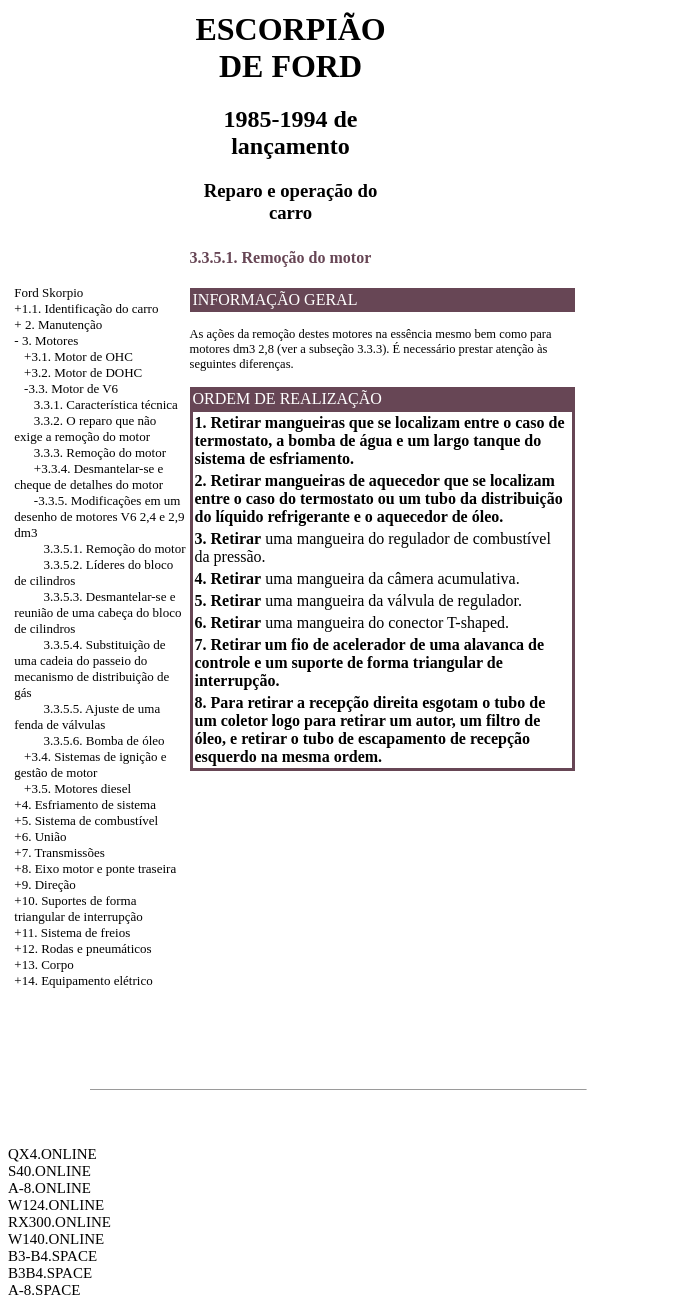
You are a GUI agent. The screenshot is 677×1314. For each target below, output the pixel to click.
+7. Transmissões (59, 852)
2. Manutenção (63, 324)
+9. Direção (44, 884)
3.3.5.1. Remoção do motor (115, 548)
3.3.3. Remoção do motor (100, 452)
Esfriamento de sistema (95, 804)
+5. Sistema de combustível (86, 820)
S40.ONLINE (49, 1171)
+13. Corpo (43, 964)
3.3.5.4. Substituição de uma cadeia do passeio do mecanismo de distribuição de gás (91, 668)
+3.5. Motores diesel (77, 788)
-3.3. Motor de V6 (71, 388)
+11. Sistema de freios (72, 932)
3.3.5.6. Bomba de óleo (104, 740)
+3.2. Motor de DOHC (83, 372)
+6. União (40, 836)
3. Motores (50, 340)
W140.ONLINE (56, 1239)
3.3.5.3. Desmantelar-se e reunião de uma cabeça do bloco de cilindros (97, 612)
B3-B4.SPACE (52, 1256)
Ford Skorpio (48, 292)
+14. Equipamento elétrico (83, 980)
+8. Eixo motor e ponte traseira (95, 868)
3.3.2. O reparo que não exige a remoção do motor (85, 428)
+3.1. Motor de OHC (78, 356)
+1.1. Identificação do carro (86, 308)
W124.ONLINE (56, 1205)
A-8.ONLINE (49, 1188)
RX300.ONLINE (59, 1222)
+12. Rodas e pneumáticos (82, 948)
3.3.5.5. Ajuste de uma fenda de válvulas (87, 716)
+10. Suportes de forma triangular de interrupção (78, 908)
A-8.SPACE (44, 1290)
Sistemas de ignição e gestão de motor (90, 764)
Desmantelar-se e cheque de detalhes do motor (88, 476)
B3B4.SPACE (50, 1273)
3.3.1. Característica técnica (106, 404)
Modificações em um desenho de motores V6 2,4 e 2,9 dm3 (99, 516)
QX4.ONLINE (52, 1154)
